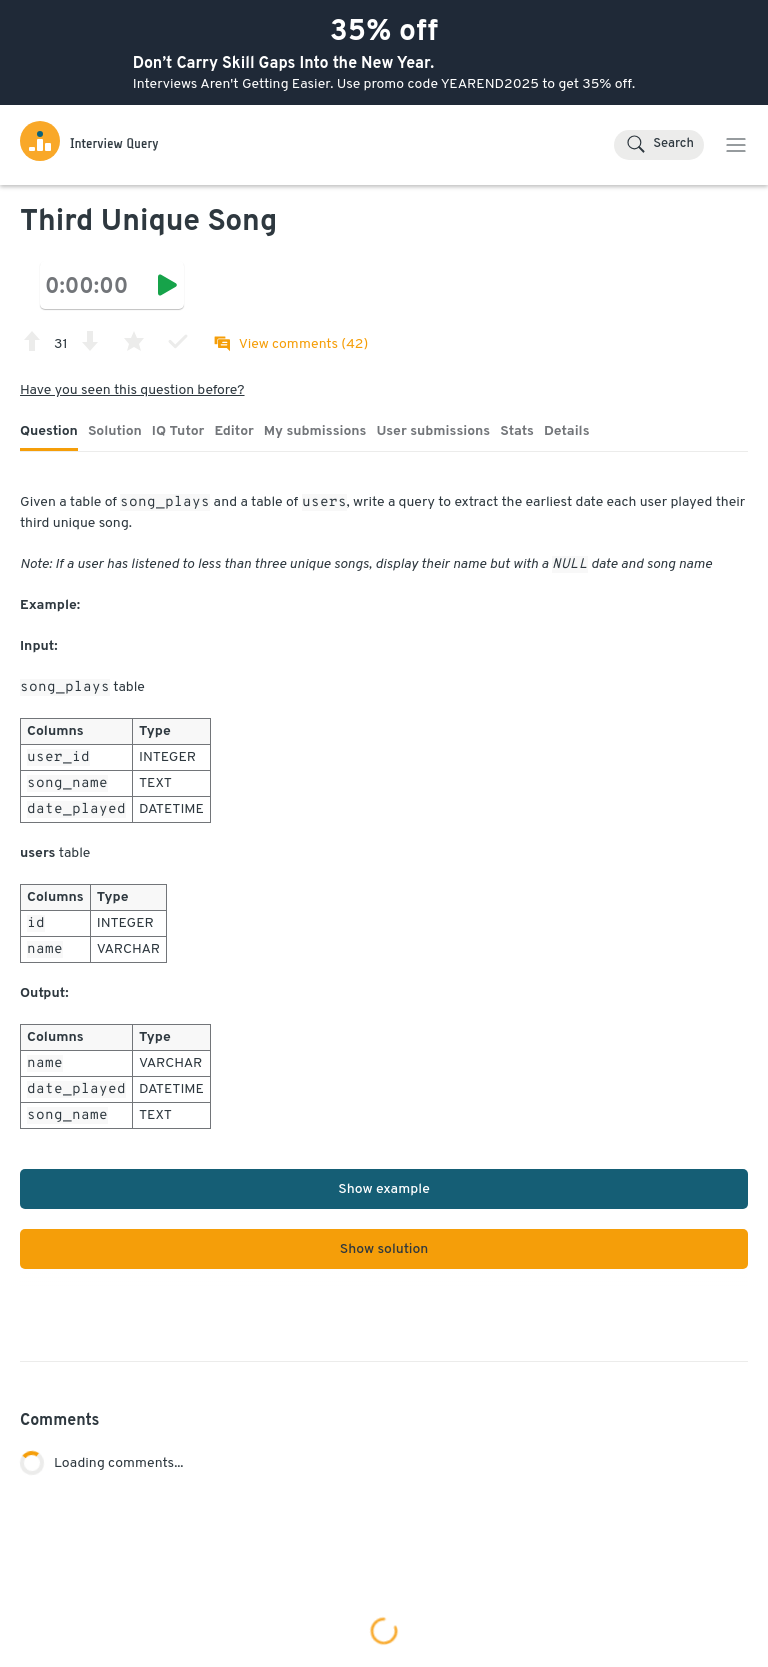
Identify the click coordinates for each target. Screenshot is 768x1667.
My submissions (315, 431)
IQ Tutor (178, 431)
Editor (233, 431)
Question (49, 431)
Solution (115, 431)
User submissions (434, 431)
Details (567, 431)
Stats (517, 431)
